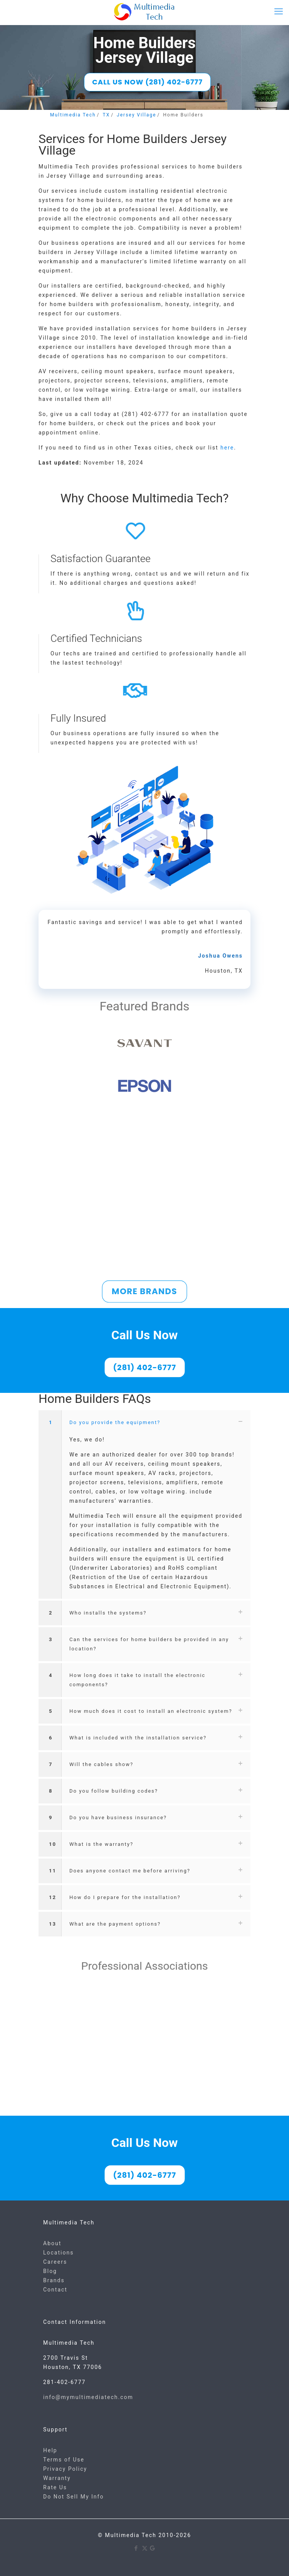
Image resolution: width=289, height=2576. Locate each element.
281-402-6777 (64, 2382)
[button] (144, 1504)
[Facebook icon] (136, 2548)
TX (106, 115)
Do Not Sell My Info (73, 2497)
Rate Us (55, 2487)
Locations (58, 2252)
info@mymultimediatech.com (88, 2397)
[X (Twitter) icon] (145, 2548)
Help (50, 2450)
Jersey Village (136, 115)
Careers (55, 2262)
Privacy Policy (65, 2469)
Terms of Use (63, 2459)
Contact (55, 2289)
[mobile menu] (278, 11)
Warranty (57, 2478)
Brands (54, 2280)
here (227, 447)
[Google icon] (153, 2548)
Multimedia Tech (73, 115)
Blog (50, 2271)
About (52, 2243)
